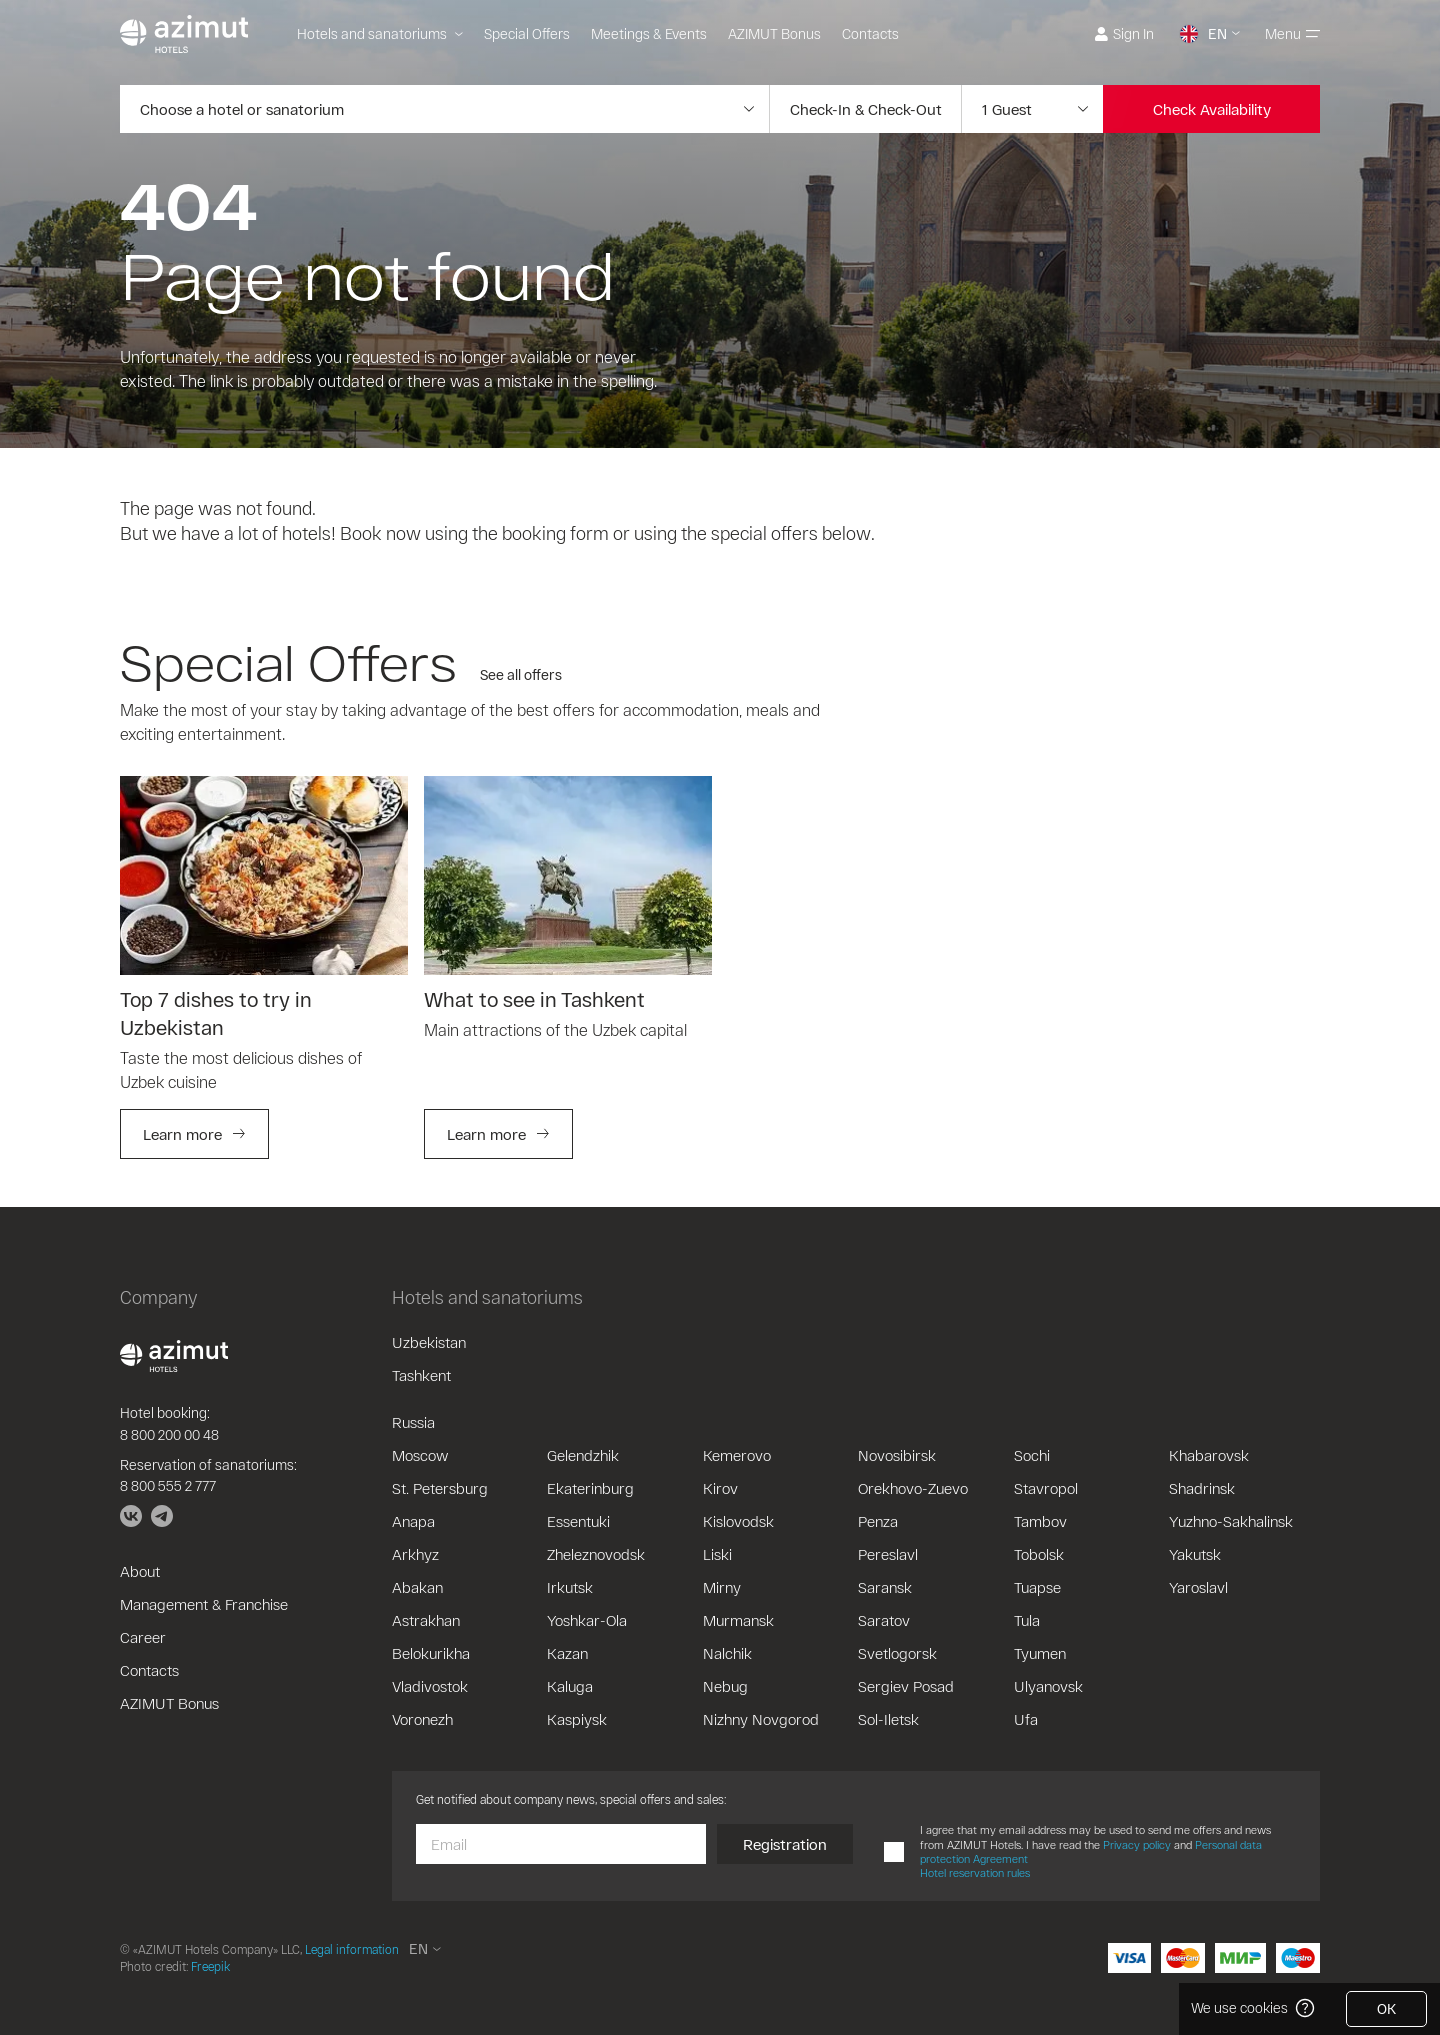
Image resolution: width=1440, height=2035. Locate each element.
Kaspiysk (577, 1719)
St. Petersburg (440, 1488)
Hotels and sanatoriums (380, 33)
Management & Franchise (204, 1604)
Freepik (210, 1966)
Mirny (722, 1587)
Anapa (413, 1521)
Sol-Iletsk (888, 1719)
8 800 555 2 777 (168, 1485)
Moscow (420, 1455)
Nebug (725, 1686)
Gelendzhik (583, 1455)
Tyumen (1040, 1653)
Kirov (720, 1488)
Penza (878, 1521)
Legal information (352, 1949)
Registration (785, 1844)
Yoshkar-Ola (587, 1620)
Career (143, 1637)
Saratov (884, 1620)
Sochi (1032, 1455)
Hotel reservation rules (975, 1872)
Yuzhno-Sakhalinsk (1231, 1521)
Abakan (417, 1587)
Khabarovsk (1209, 1455)
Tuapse (1037, 1587)
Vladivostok (430, 1686)
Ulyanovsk (1048, 1686)
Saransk (885, 1587)
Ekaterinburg (590, 1488)
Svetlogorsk (897, 1653)
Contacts (870, 33)
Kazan (567, 1653)
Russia (413, 1422)
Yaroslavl (1198, 1587)
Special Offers (527, 33)
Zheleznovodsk (596, 1554)
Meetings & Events (649, 33)
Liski (717, 1554)
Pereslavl (888, 1554)
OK (1386, 2008)
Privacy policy (1137, 1844)
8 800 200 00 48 (169, 1434)
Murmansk (738, 1620)
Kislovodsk (738, 1521)
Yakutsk (1195, 1554)
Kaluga (570, 1686)
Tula (1027, 1620)
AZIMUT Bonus (774, 33)
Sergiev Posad (906, 1686)
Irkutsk (570, 1587)
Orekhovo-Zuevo (913, 1488)
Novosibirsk (897, 1455)
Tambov (1040, 1521)
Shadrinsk (1202, 1488)
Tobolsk (1039, 1554)
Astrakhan (426, 1620)
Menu (1292, 33)
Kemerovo (737, 1455)
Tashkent (421, 1375)
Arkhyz (415, 1554)
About (140, 1571)
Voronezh (422, 1719)
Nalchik (727, 1653)
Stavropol (1046, 1488)
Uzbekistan (429, 1342)
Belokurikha (431, 1653)
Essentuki (578, 1521)
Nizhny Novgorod (761, 1719)
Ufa (1026, 1719)
